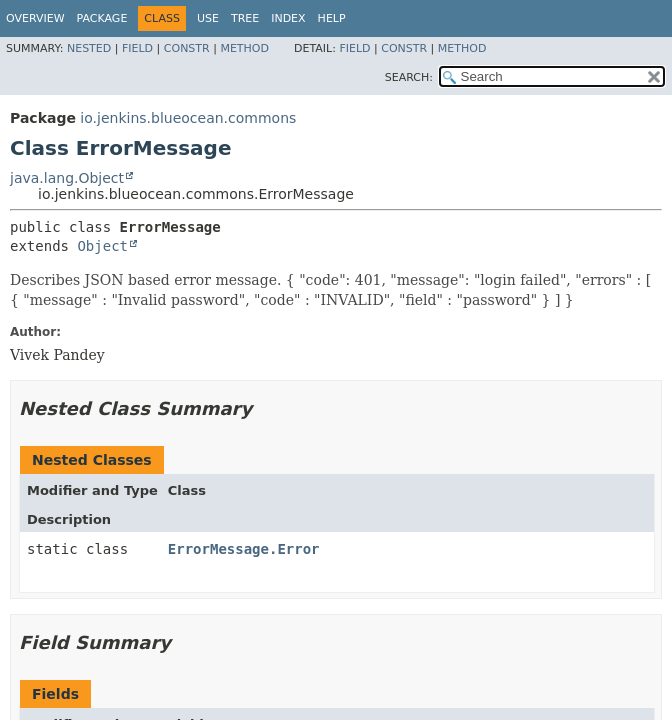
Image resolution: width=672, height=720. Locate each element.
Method (244, 48)
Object (102, 246)
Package (102, 18)
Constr (187, 48)
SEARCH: (409, 77)
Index (288, 18)
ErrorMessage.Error (244, 549)
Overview (35, 18)
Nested (89, 48)
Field (137, 48)
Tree (245, 18)
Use (208, 18)
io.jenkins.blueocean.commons (188, 118)
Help (332, 18)
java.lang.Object (67, 178)
